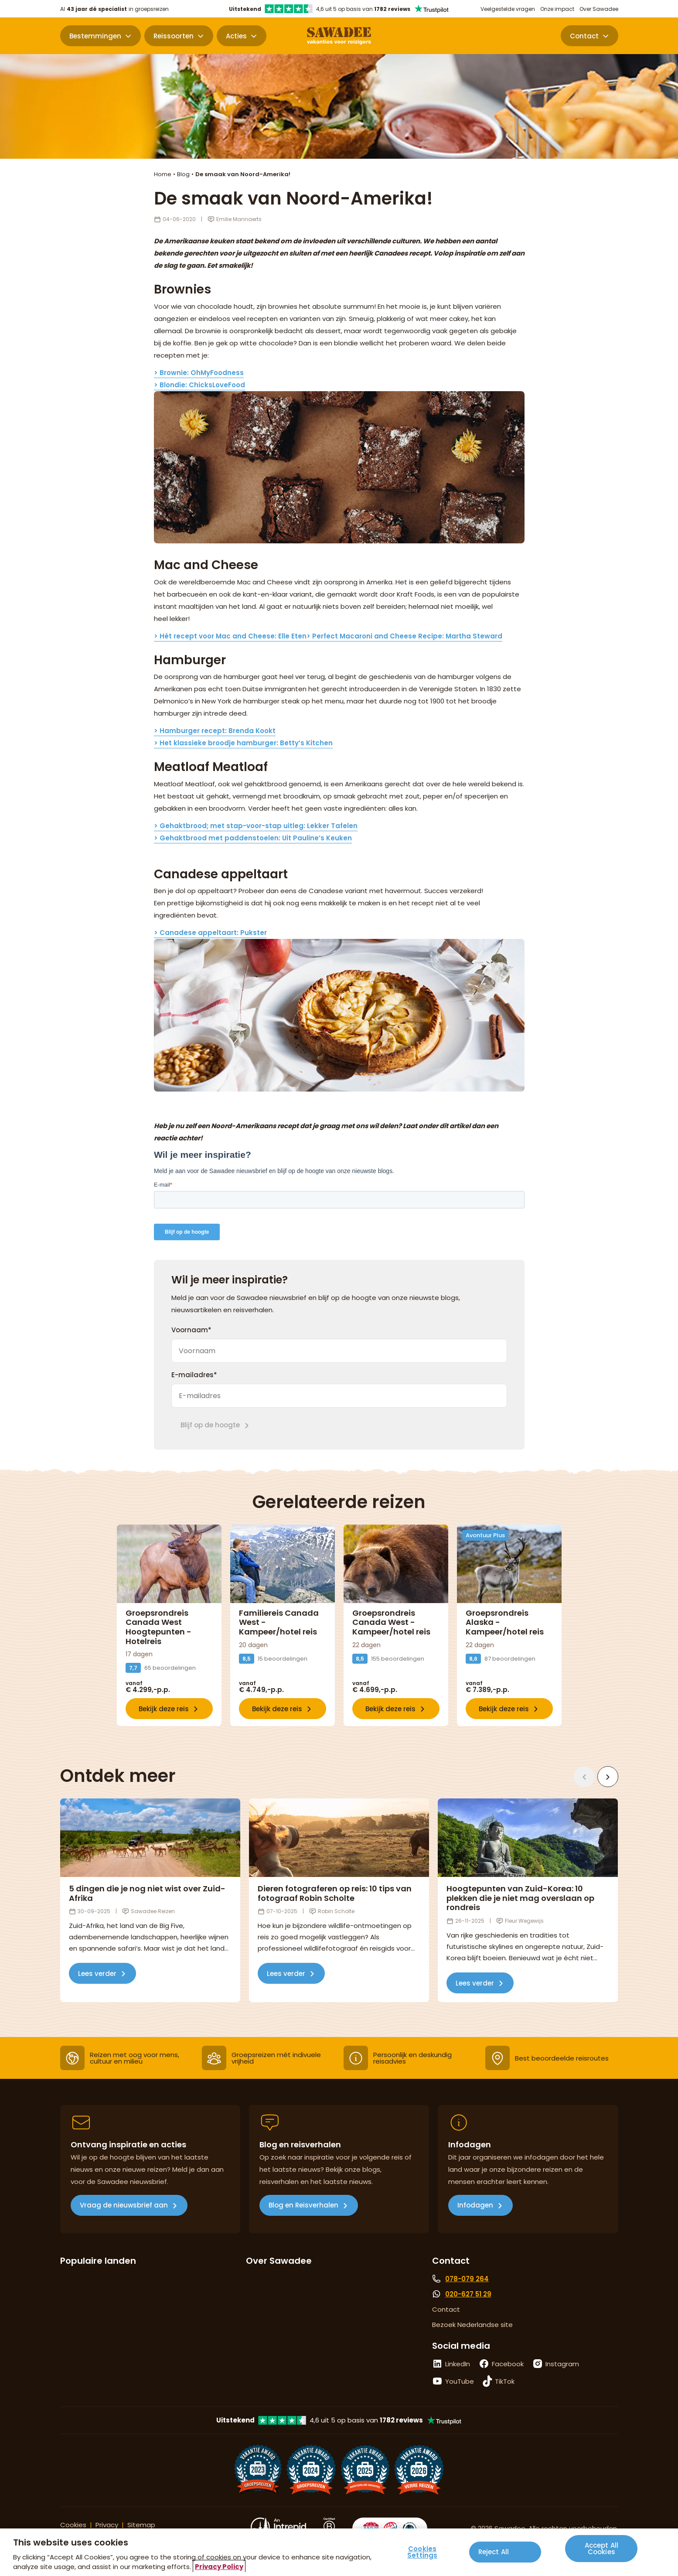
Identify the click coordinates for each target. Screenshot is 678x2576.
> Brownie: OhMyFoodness (199, 372)
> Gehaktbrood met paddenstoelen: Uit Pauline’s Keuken (253, 838)
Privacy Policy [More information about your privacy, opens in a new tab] (219, 2566)
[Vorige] (584, 1776)
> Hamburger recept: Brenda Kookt (215, 730)
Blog (183, 174)
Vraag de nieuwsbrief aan (124, 2205)
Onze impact (557, 9)
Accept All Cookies (602, 2548)
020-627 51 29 (468, 2294)
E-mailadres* (194, 1374)
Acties (236, 36)
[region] (339, 2552)
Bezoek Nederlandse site (472, 2324)
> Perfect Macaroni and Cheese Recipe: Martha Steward (404, 636)
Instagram (562, 2363)
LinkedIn (457, 2363)
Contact (584, 36)
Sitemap (141, 2524)
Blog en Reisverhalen (303, 2205)
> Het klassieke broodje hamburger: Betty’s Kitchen (243, 742)
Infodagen (475, 2205)
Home (162, 174)
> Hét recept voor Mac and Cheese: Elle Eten (230, 636)
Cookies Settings (422, 2552)
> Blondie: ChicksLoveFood (199, 384)
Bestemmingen (95, 36)
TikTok (504, 2381)
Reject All (493, 2551)
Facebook (508, 2363)
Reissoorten (173, 36)
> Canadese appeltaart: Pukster (210, 932)
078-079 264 (467, 2278)
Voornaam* (191, 1329)
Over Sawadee (598, 9)
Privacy (106, 2524)
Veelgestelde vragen (507, 9)
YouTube (459, 2381)
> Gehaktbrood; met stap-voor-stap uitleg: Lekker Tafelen (256, 825)
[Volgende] (607, 1776)
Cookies (73, 2524)
